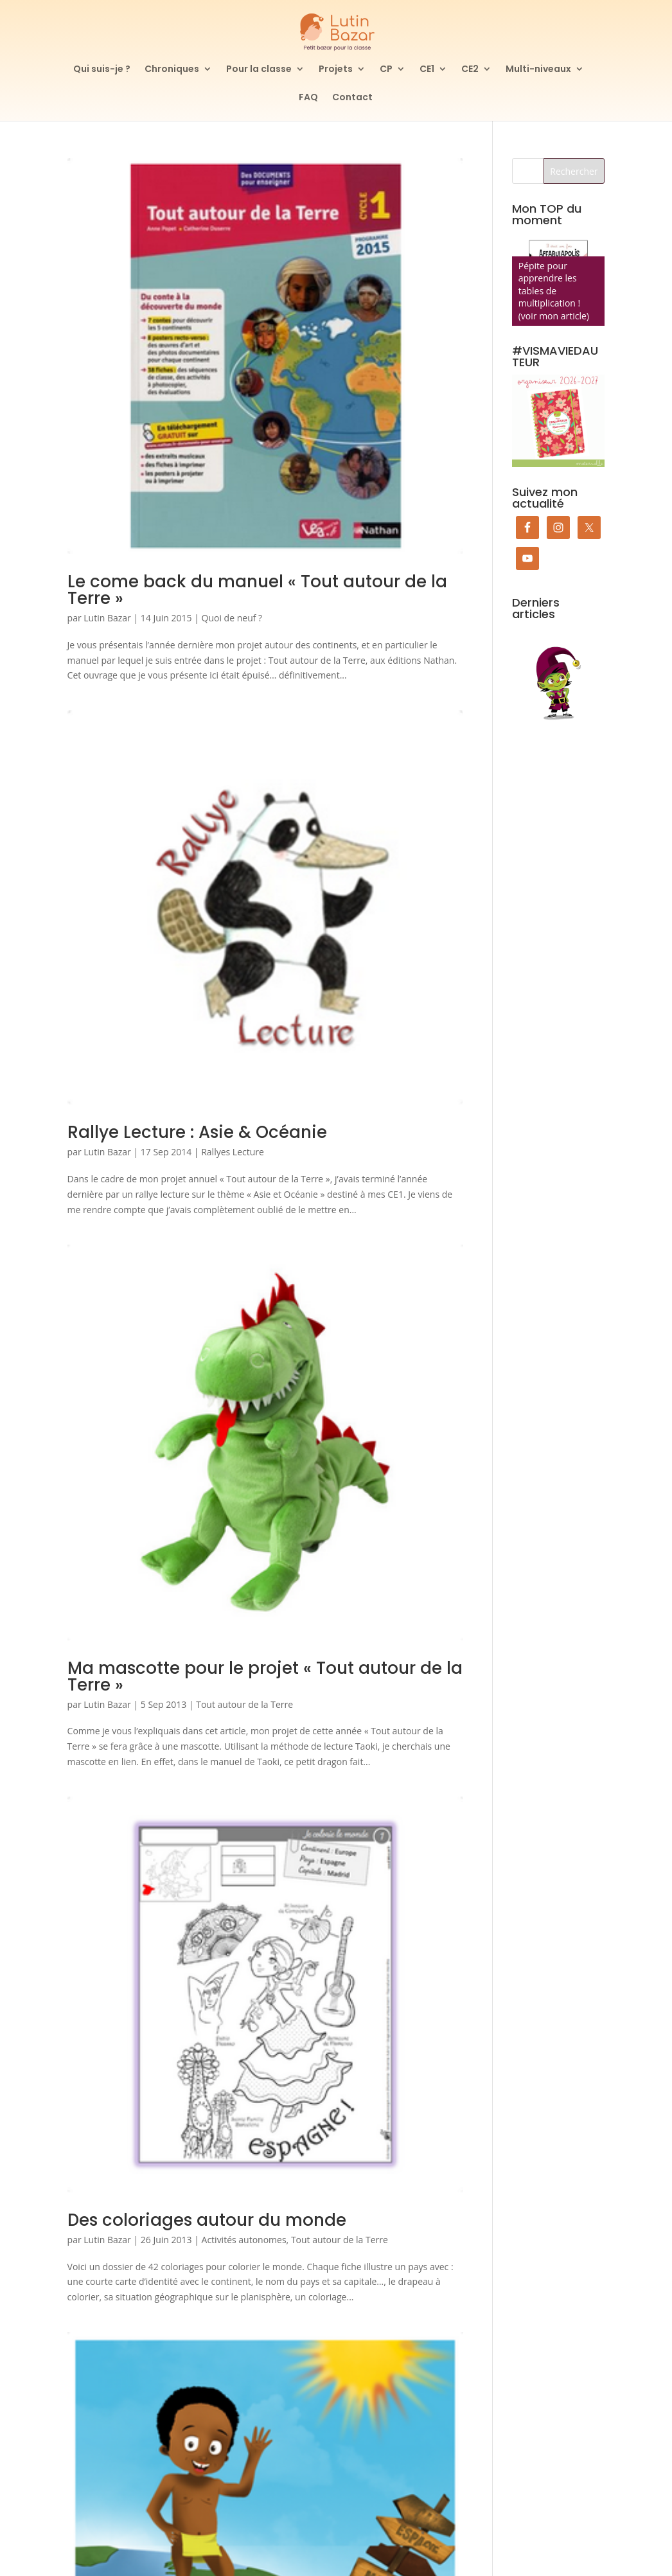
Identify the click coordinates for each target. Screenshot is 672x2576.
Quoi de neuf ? (232, 618)
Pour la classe (259, 69)
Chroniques (172, 69)
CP (386, 69)
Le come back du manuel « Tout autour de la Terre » (257, 590)
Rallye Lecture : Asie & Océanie (197, 1132)
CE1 (427, 69)
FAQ (308, 98)
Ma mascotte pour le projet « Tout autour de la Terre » (265, 1676)
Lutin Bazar (107, 618)
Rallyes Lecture (232, 1152)
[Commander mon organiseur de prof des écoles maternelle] (558, 421)
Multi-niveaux (538, 69)
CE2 (470, 69)
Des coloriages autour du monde (206, 2220)
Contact (352, 98)
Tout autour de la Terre (244, 1704)
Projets (336, 69)
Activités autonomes (244, 2240)
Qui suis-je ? (101, 69)
